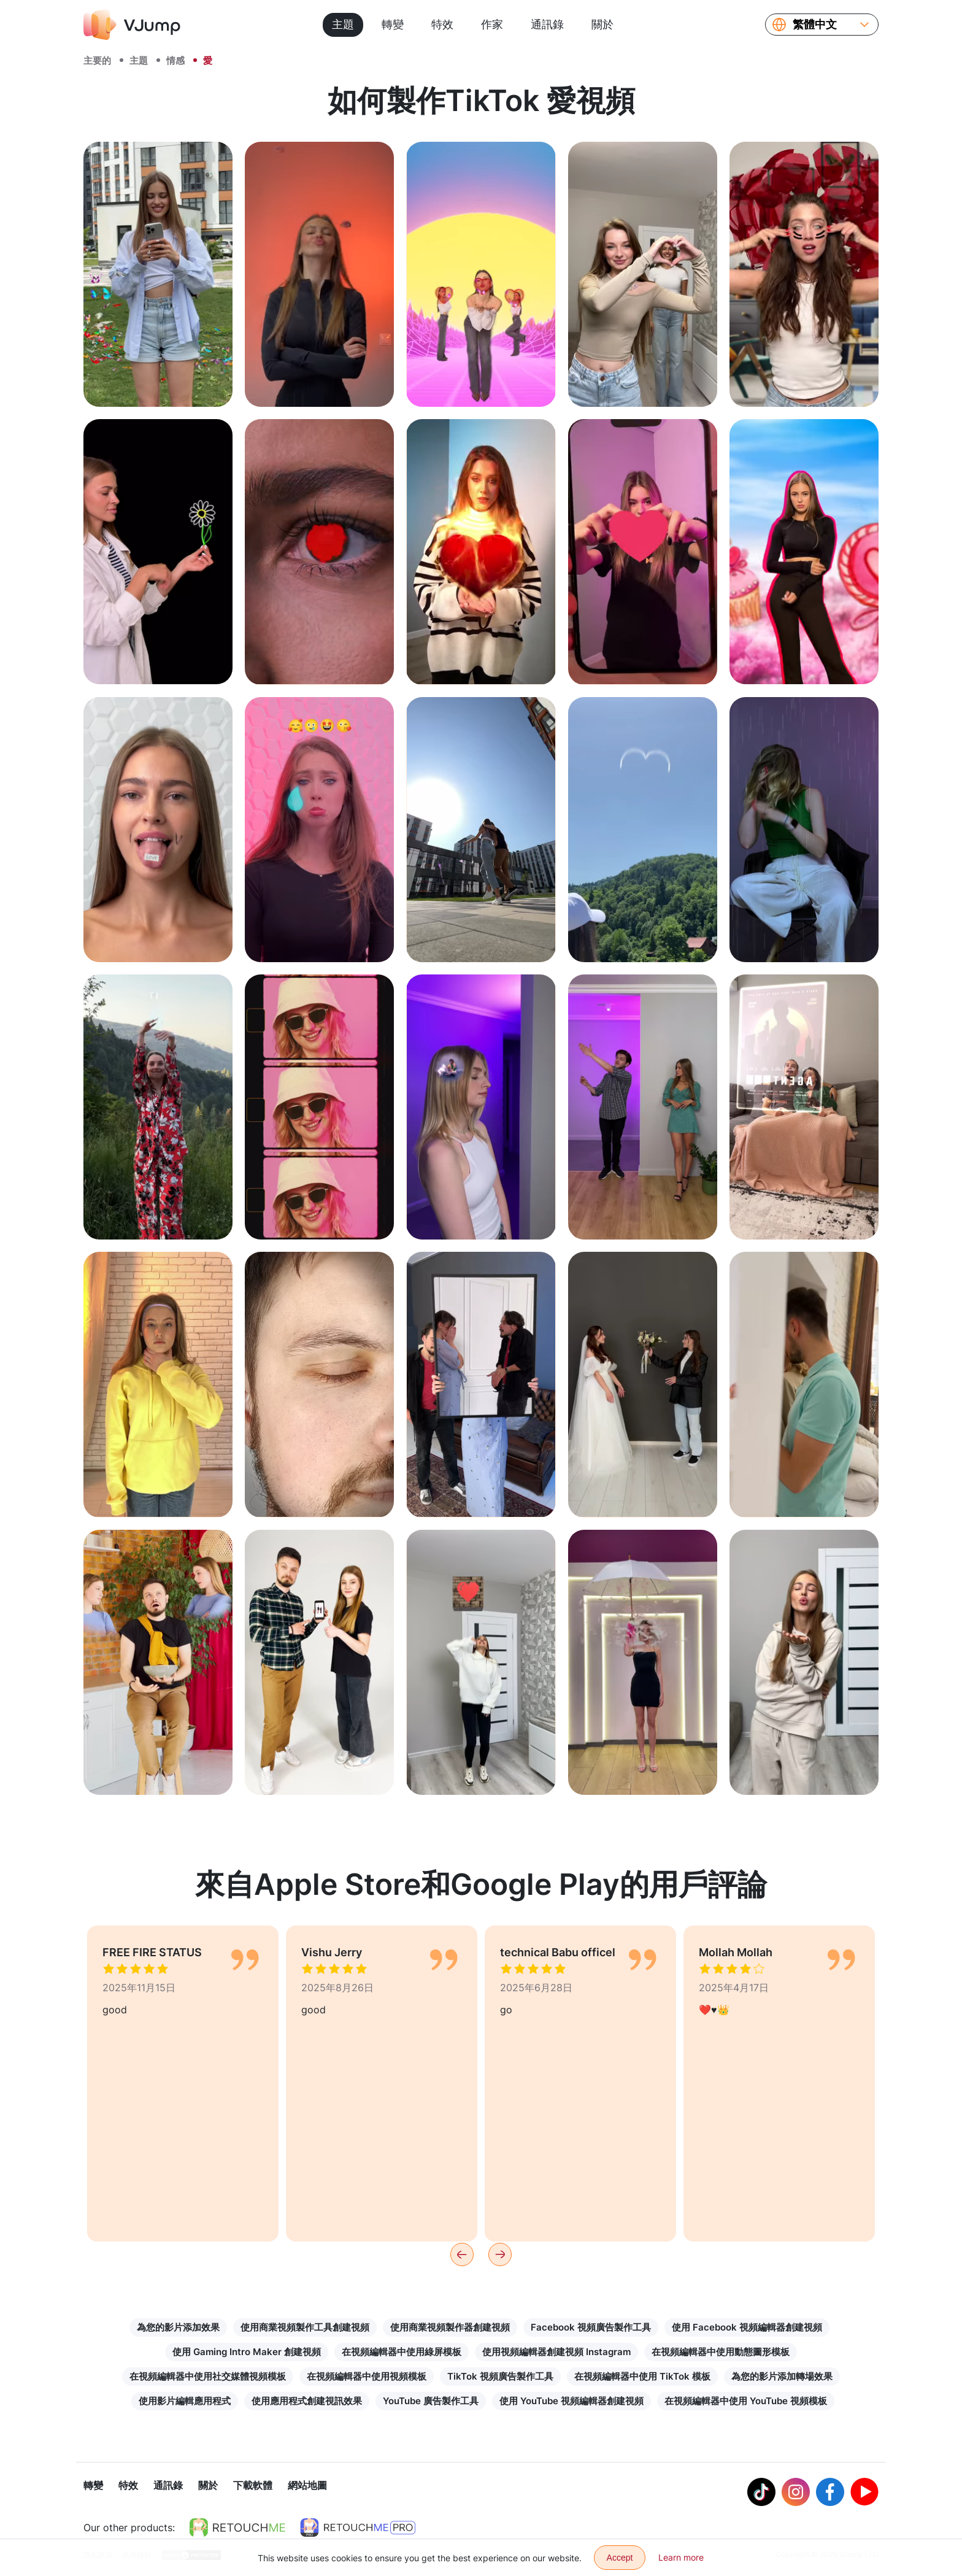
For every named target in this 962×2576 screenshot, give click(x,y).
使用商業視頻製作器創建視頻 (450, 2327)
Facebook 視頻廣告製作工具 (591, 2327)
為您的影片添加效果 (178, 2327)
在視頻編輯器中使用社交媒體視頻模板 (207, 2376)
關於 (602, 24)
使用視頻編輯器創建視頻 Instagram (556, 2352)
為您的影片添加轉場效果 (782, 2376)
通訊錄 (547, 24)
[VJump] (131, 24)
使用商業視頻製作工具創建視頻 (304, 2327)
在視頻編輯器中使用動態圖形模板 (721, 2352)
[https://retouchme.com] (237, 2529)
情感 (175, 60)
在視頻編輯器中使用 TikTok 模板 (642, 2376)
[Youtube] (864, 2493)
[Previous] (462, 2254)
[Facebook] (830, 2493)
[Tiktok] (761, 2493)
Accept (620, 2558)
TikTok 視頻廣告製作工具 (500, 2376)
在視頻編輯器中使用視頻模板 (366, 2376)
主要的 (97, 60)
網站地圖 (307, 2486)
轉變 (393, 24)
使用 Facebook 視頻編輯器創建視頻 (747, 2327)
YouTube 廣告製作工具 (431, 2401)
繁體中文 (815, 24)
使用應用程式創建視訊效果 (307, 2401)
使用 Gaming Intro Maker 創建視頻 (246, 2352)
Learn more (681, 2557)
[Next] (500, 2254)
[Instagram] (796, 2493)
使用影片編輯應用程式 (185, 2401)
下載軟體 (252, 2486)
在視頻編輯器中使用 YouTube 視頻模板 (745, 2401)
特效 (442, 24)
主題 (343, 24)
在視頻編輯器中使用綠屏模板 (401, 2352)
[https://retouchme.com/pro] (357, 2529)
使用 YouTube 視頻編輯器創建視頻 (571, 2401)
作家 (492, 24)
